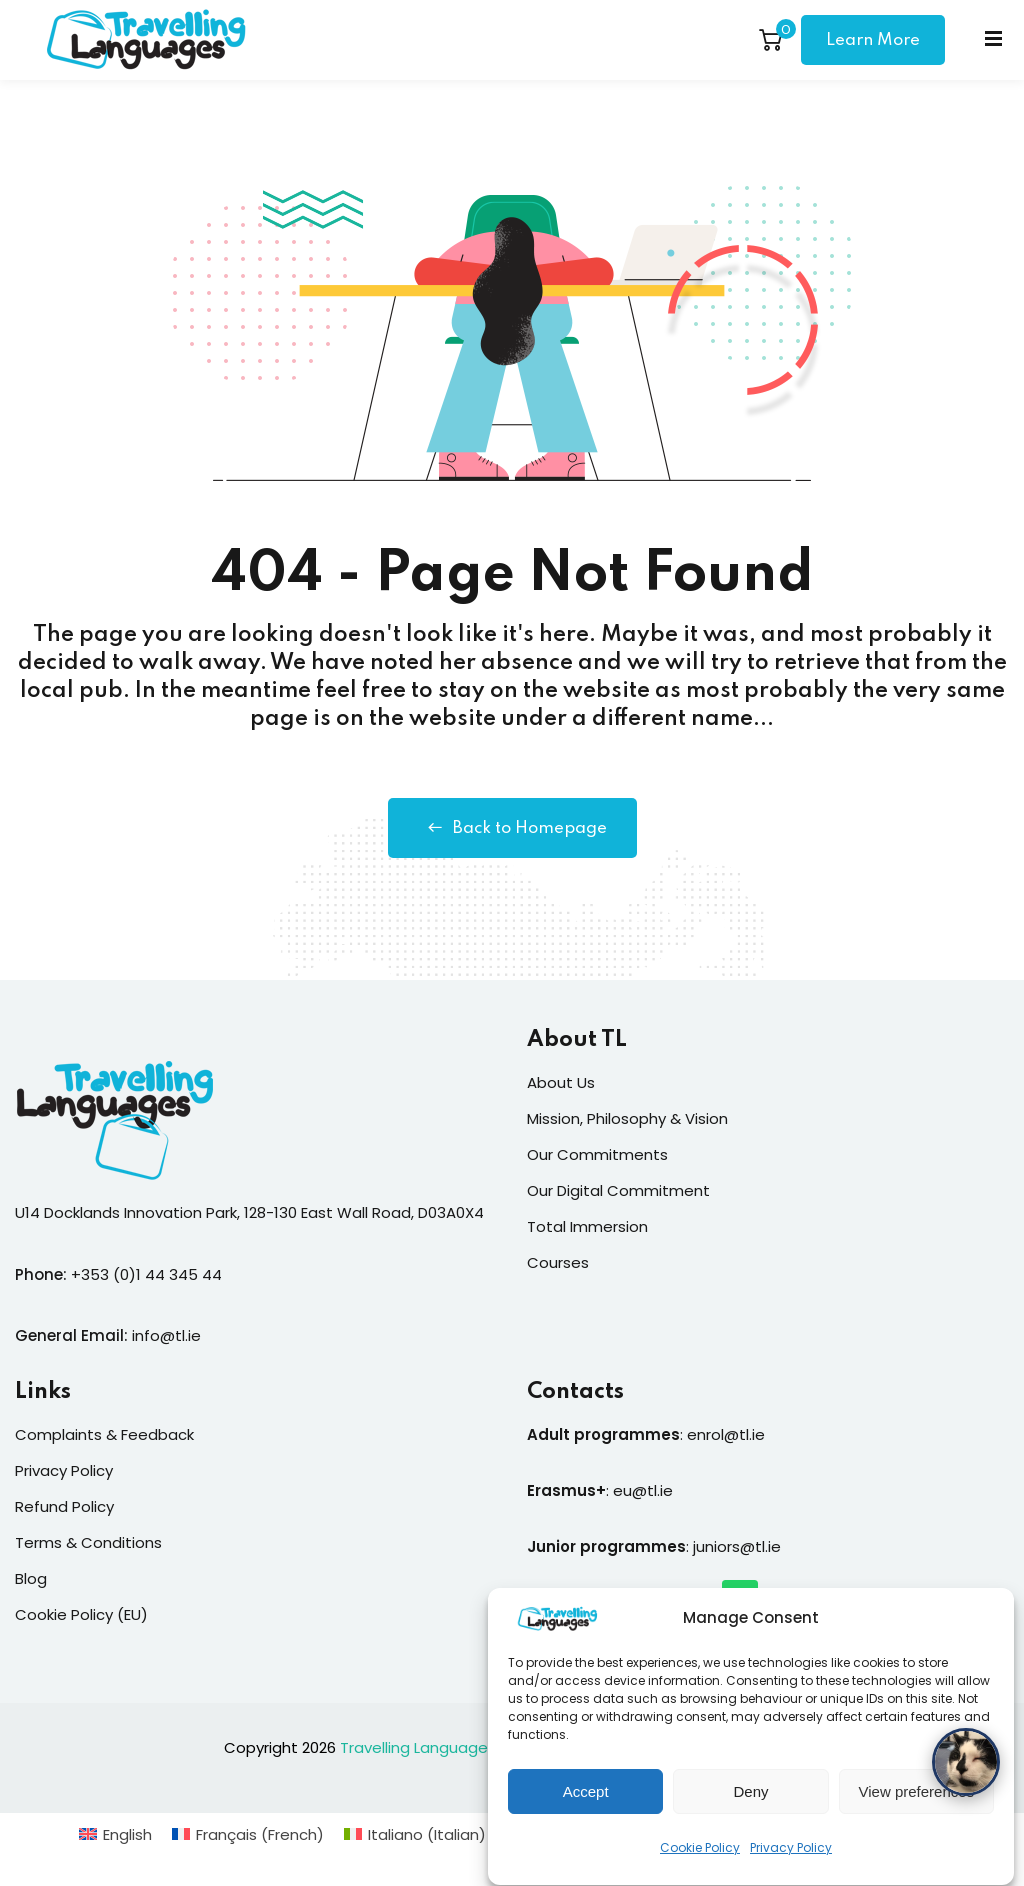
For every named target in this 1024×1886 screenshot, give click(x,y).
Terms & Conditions (88, 1542)
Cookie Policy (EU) (81, 1614)
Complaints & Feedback (104, 1434)
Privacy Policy (791, 1867)
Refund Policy (64, 1506)
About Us (561, 1082)
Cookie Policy (700, 1867)
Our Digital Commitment (618, 1190)
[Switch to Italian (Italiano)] (415, 1834)
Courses (558, 1262)
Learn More (873, 40)
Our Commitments (597, 1154)
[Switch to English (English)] (115, 1834)
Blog (31, 1578)
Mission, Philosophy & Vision (627, 1118)
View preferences (917, 1811)
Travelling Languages (418, 1747)
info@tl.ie (166, 1335)
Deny (750, 1811)
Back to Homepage (512, 828)
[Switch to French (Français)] (248, 1834)
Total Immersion (587, 1226)
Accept (586, 1811)
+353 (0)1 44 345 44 (146, 1274)
